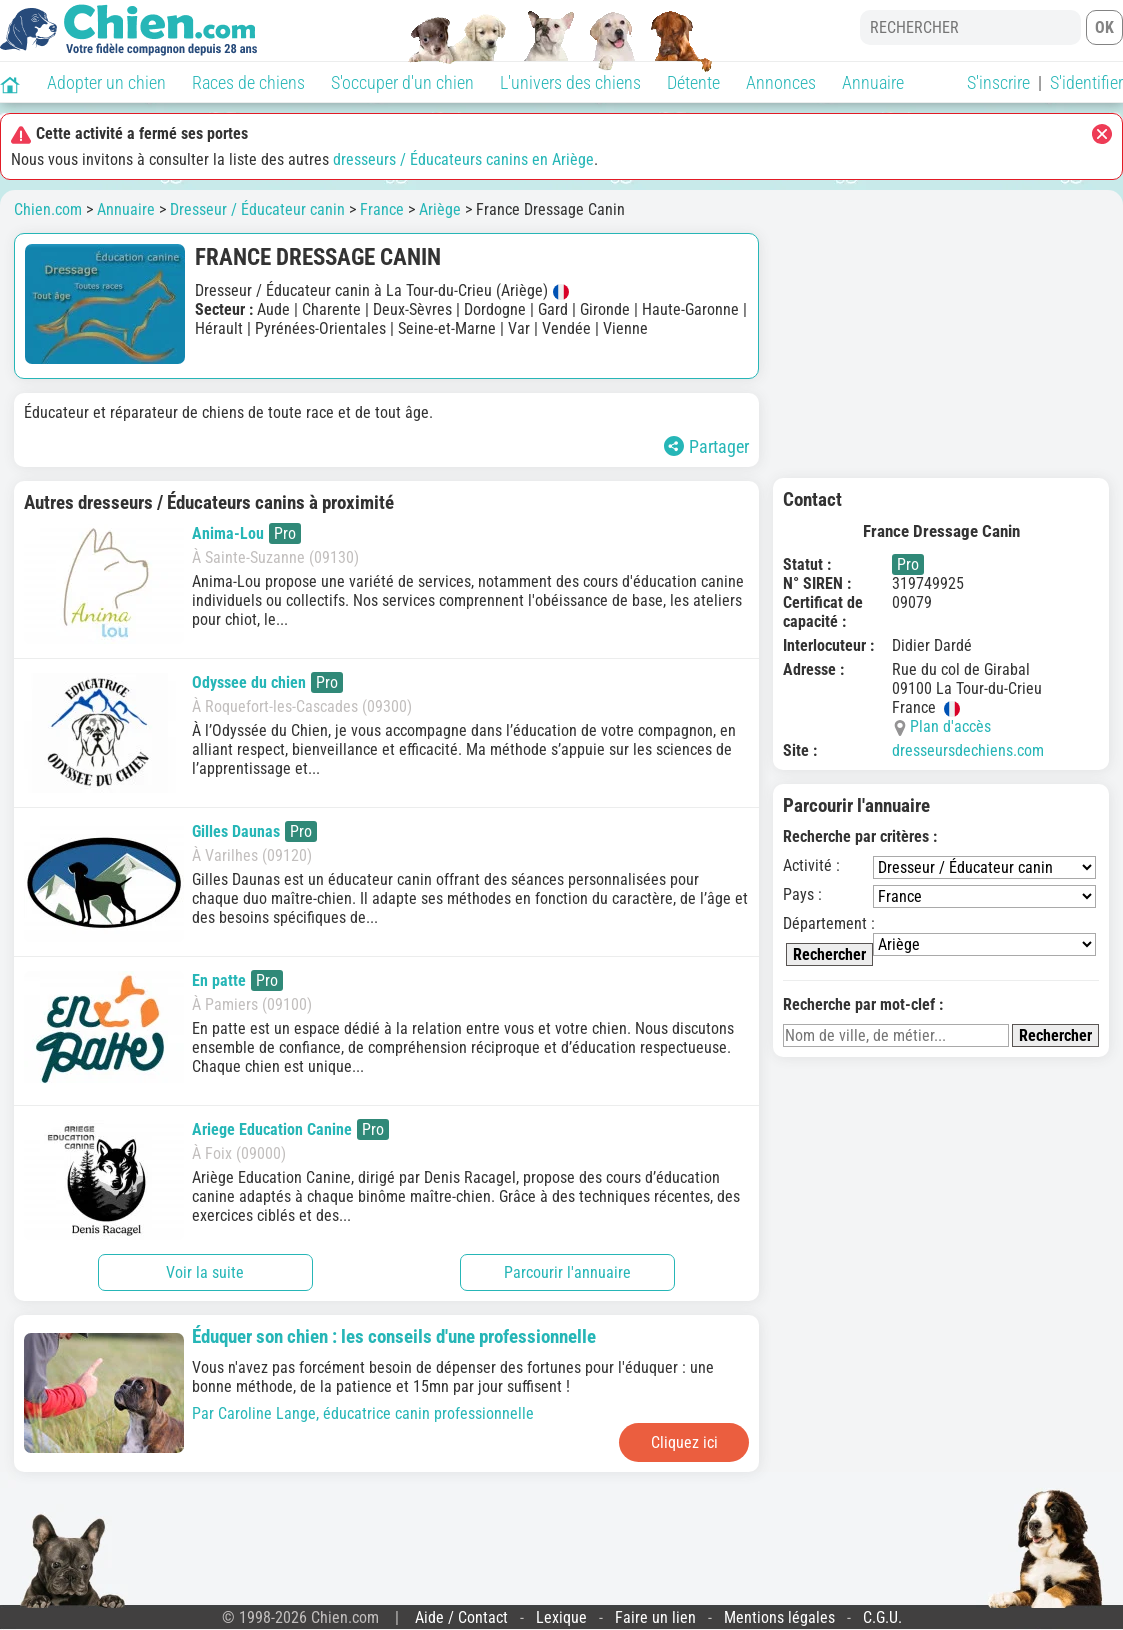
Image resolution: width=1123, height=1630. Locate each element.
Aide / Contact (461, 1617)
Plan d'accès (950, 726)
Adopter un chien (106, 82)
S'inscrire (998, 82)
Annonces (781, 82)
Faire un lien (655, 1617)
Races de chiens (248, 82)
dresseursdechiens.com (968, 750)
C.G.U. (882, 1617)
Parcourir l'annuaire (567, 1272)
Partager (706, 446)
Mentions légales (779, 1617)
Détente (693, 82)
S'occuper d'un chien (402, 82)
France (382, 209)
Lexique (561, 1617)
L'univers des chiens (570, 82)
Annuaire (873, 82)
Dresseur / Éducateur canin (257, 209)
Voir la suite (205, 1272)
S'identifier (1086, 82)
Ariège (440, 209)
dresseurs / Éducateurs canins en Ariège (463, 159)
